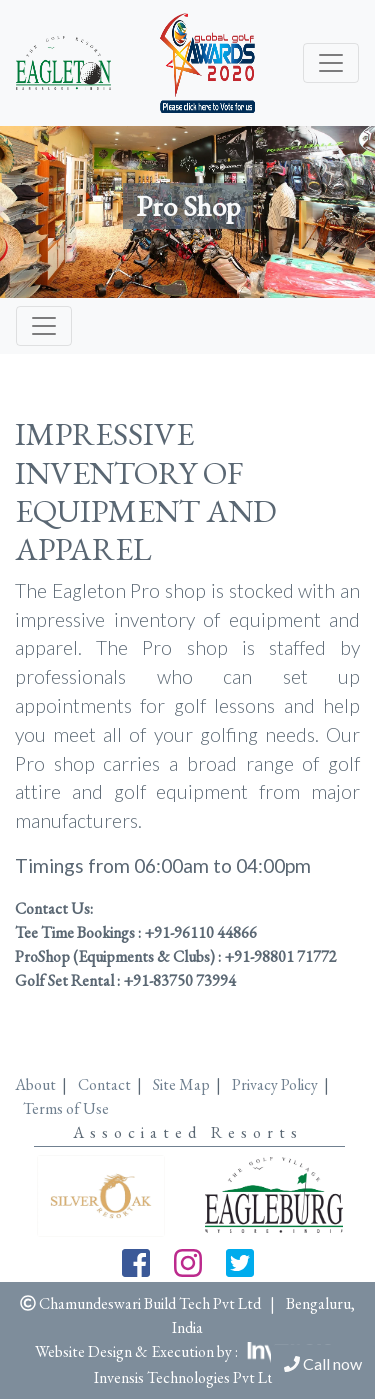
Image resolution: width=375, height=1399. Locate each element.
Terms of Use (66, 1108)
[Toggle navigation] (331, 63)
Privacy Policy (275, 1084)
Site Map (181, 1084)
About (35, 1084)
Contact (104, 1084)
